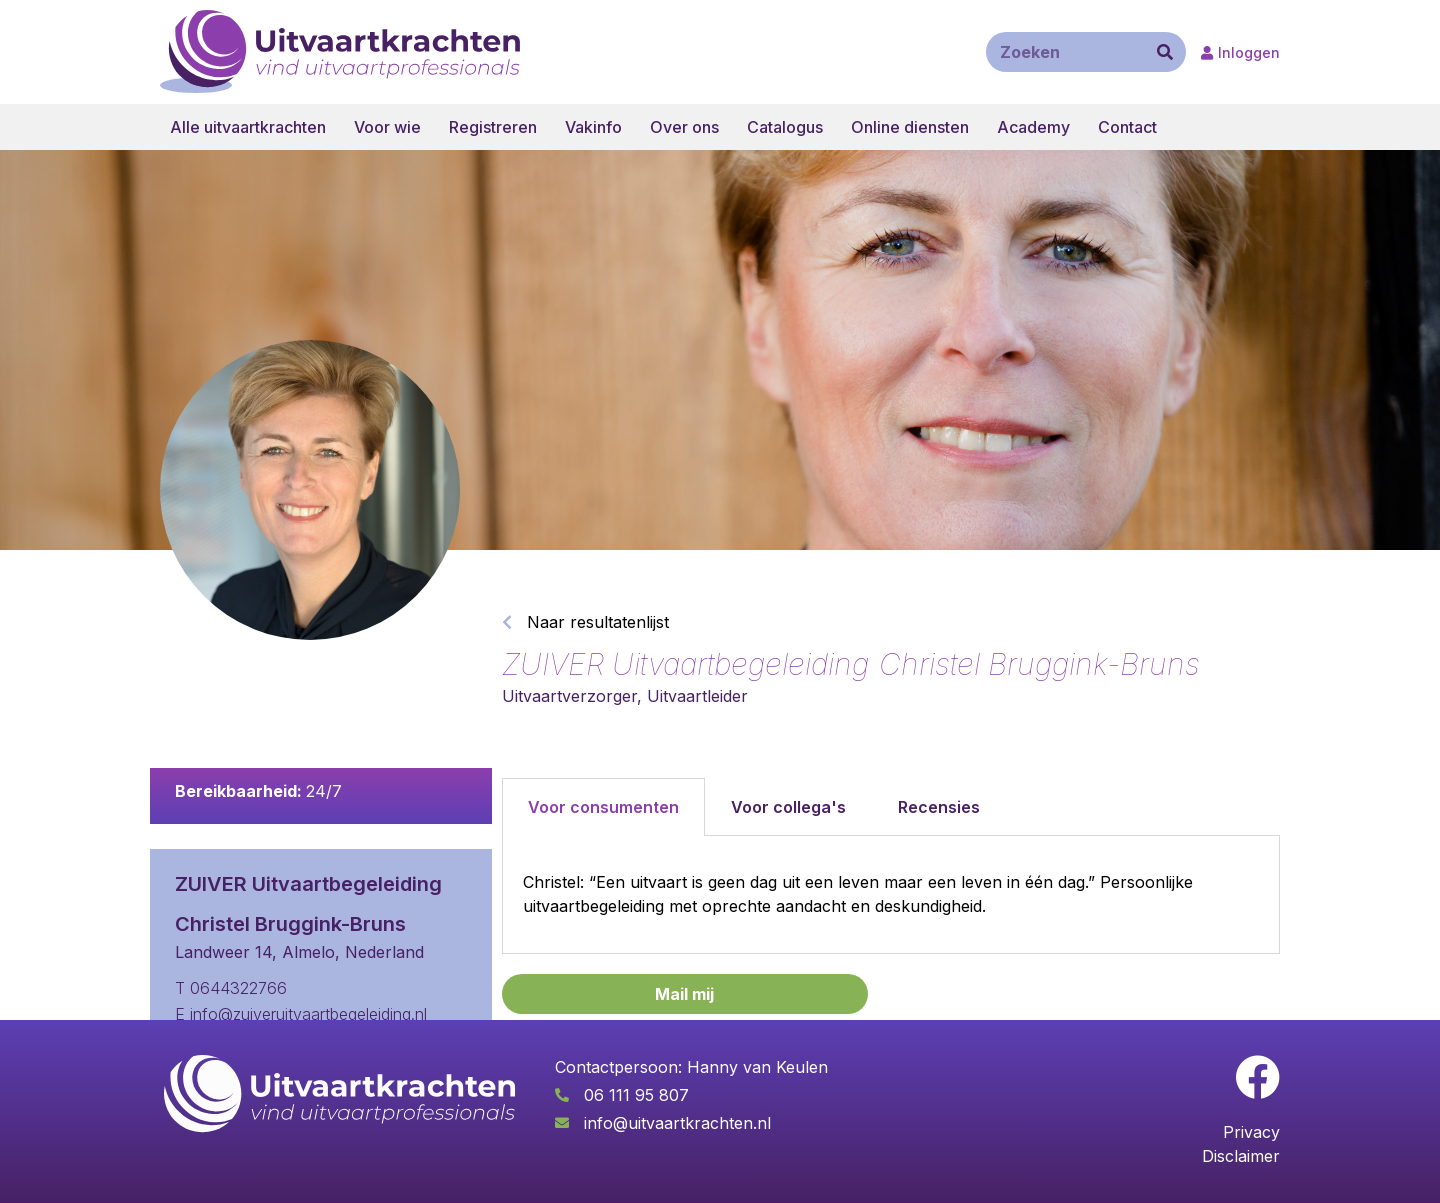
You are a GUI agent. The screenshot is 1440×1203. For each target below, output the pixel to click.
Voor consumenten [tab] (603, 807)
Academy (1033, 127)
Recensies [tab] (939, 807)
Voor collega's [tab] (788, 807)
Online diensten (910, 127)
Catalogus (785, 127)
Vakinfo (593, 127)
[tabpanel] (891, 895)
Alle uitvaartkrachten (248, 127)
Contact (1127, 127)
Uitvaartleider (697, 696)
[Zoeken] (1165, 52)
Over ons (684, 127)
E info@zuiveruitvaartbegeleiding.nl (301, 1014)
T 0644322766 (231, 988)
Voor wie (387, 127)
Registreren (493, 127)
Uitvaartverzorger (569, 696)
